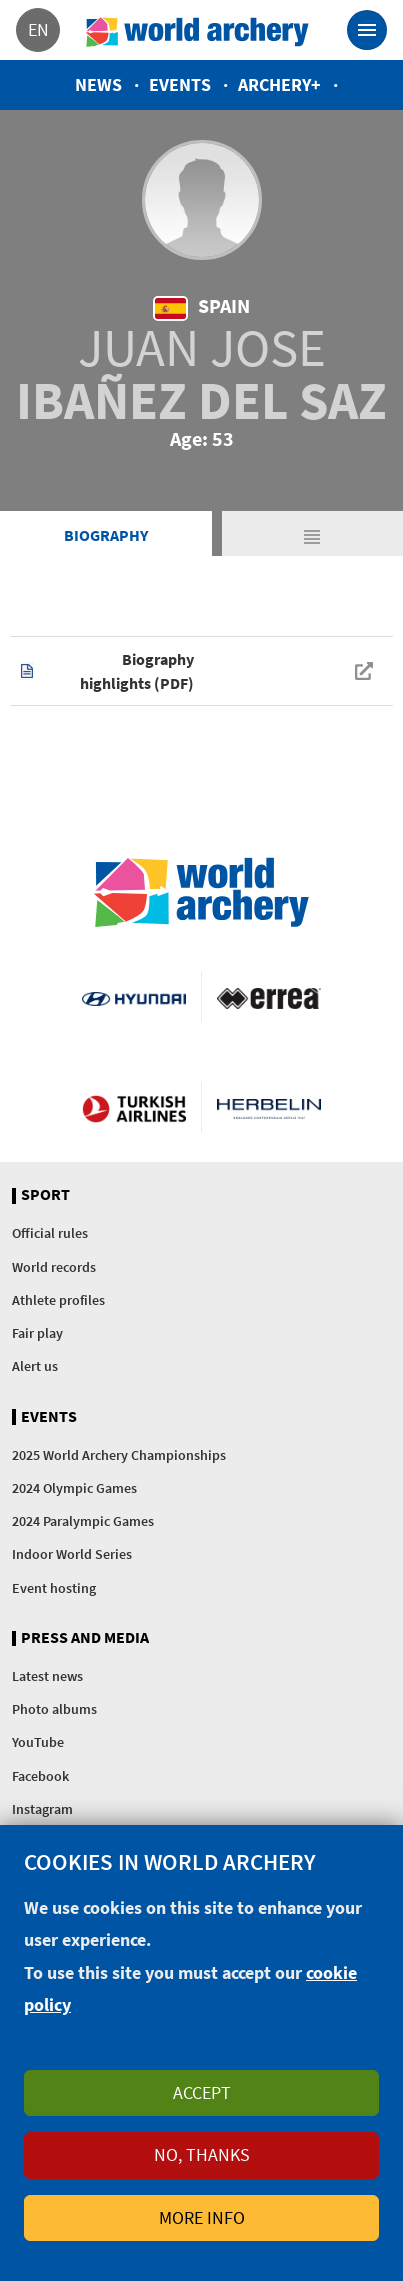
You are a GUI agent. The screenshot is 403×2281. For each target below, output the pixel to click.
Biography (106, 535)
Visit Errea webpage (269, 997)
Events (180, 84)
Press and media (85, 1638)
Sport (45, 1195)
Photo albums (54, 1709)
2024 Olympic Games (74, 1488)
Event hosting (54, 1588)
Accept (202, 2092)
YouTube (38, 1742)
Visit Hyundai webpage (133, 997)
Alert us (35, 1366)
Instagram (42, 1809)
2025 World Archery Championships (119, 1455)
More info (202, 2217)
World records (54, 1267)
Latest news (47, 1676)
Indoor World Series (72, 1554)
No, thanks (202, 2154)
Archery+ (279, 84)
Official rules (50, 1233)
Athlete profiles (58, 1300)
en (38, 29)
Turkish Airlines (133, 1107)
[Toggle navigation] (367, 30)
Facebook (40, 1776)
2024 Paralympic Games (83, 1521)
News (98, 84)
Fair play (37, 1333)
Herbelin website (269, 1107)
